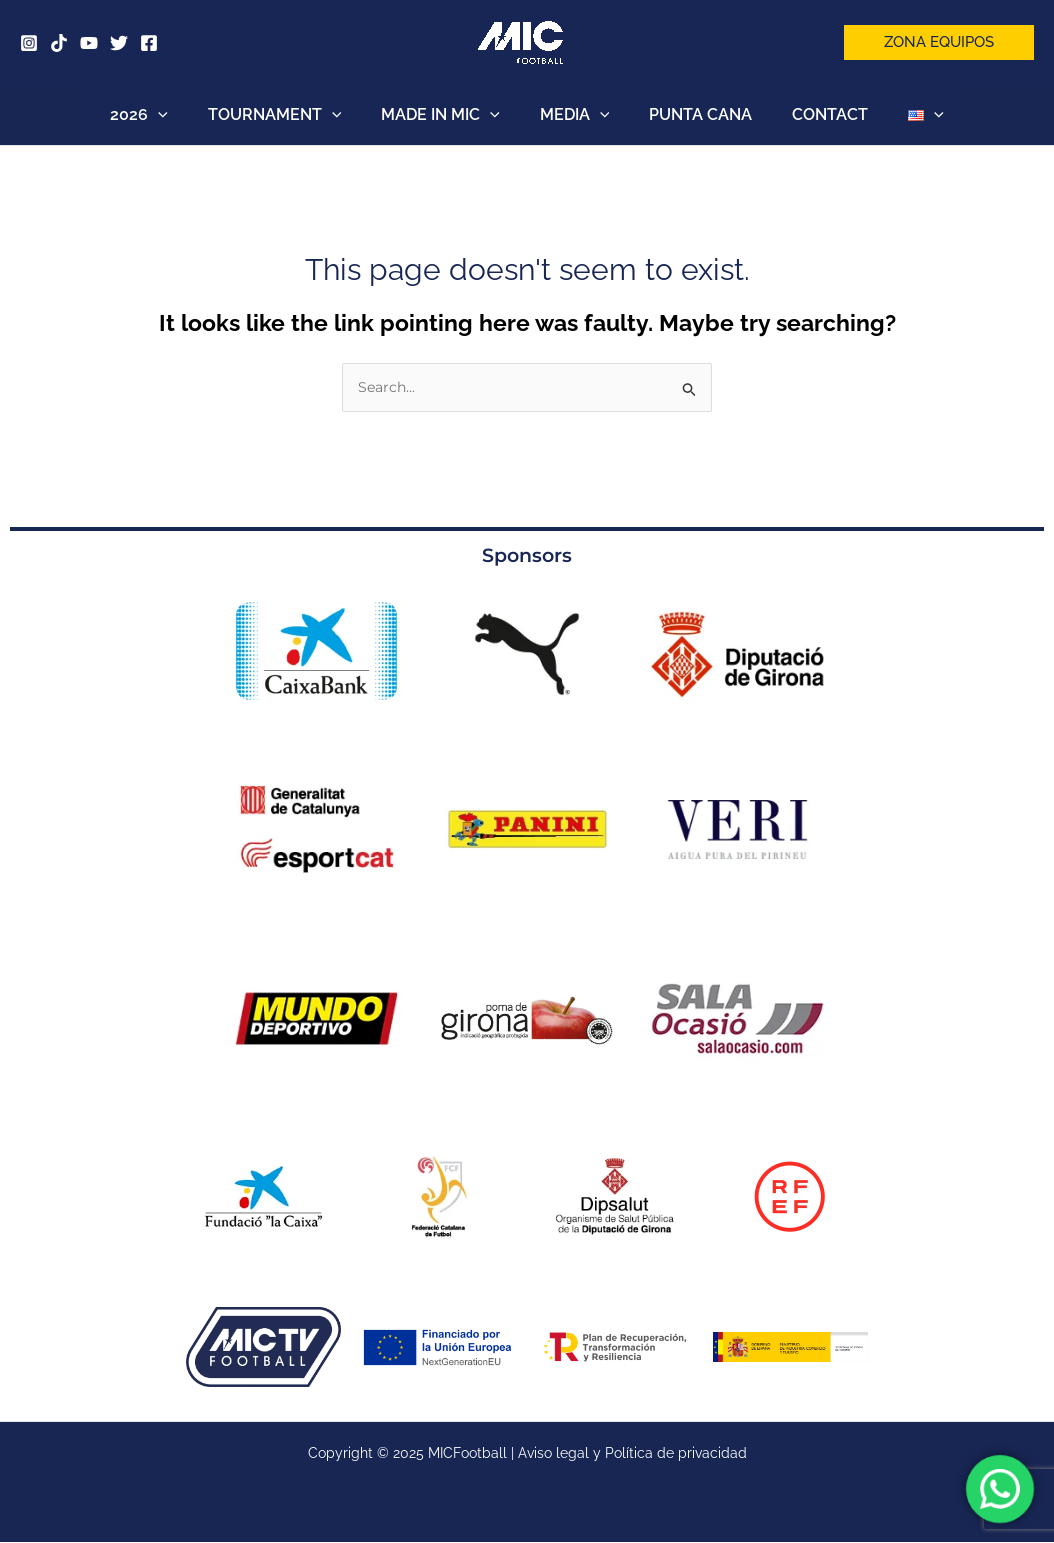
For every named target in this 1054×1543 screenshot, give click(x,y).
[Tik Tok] (59, 43)
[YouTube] (89, 43)
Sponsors (527, 556)
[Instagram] (29, 43)
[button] (939, 42)
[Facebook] (149, 43)
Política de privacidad (676, 1454)
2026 (163, 115)
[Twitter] (119, 43)
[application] (182, 115)
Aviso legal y (561, 1454)
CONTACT (814, 114)
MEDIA (575, 115)
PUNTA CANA (692, 114)
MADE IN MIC (448, 115)
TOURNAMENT (291, 115)
